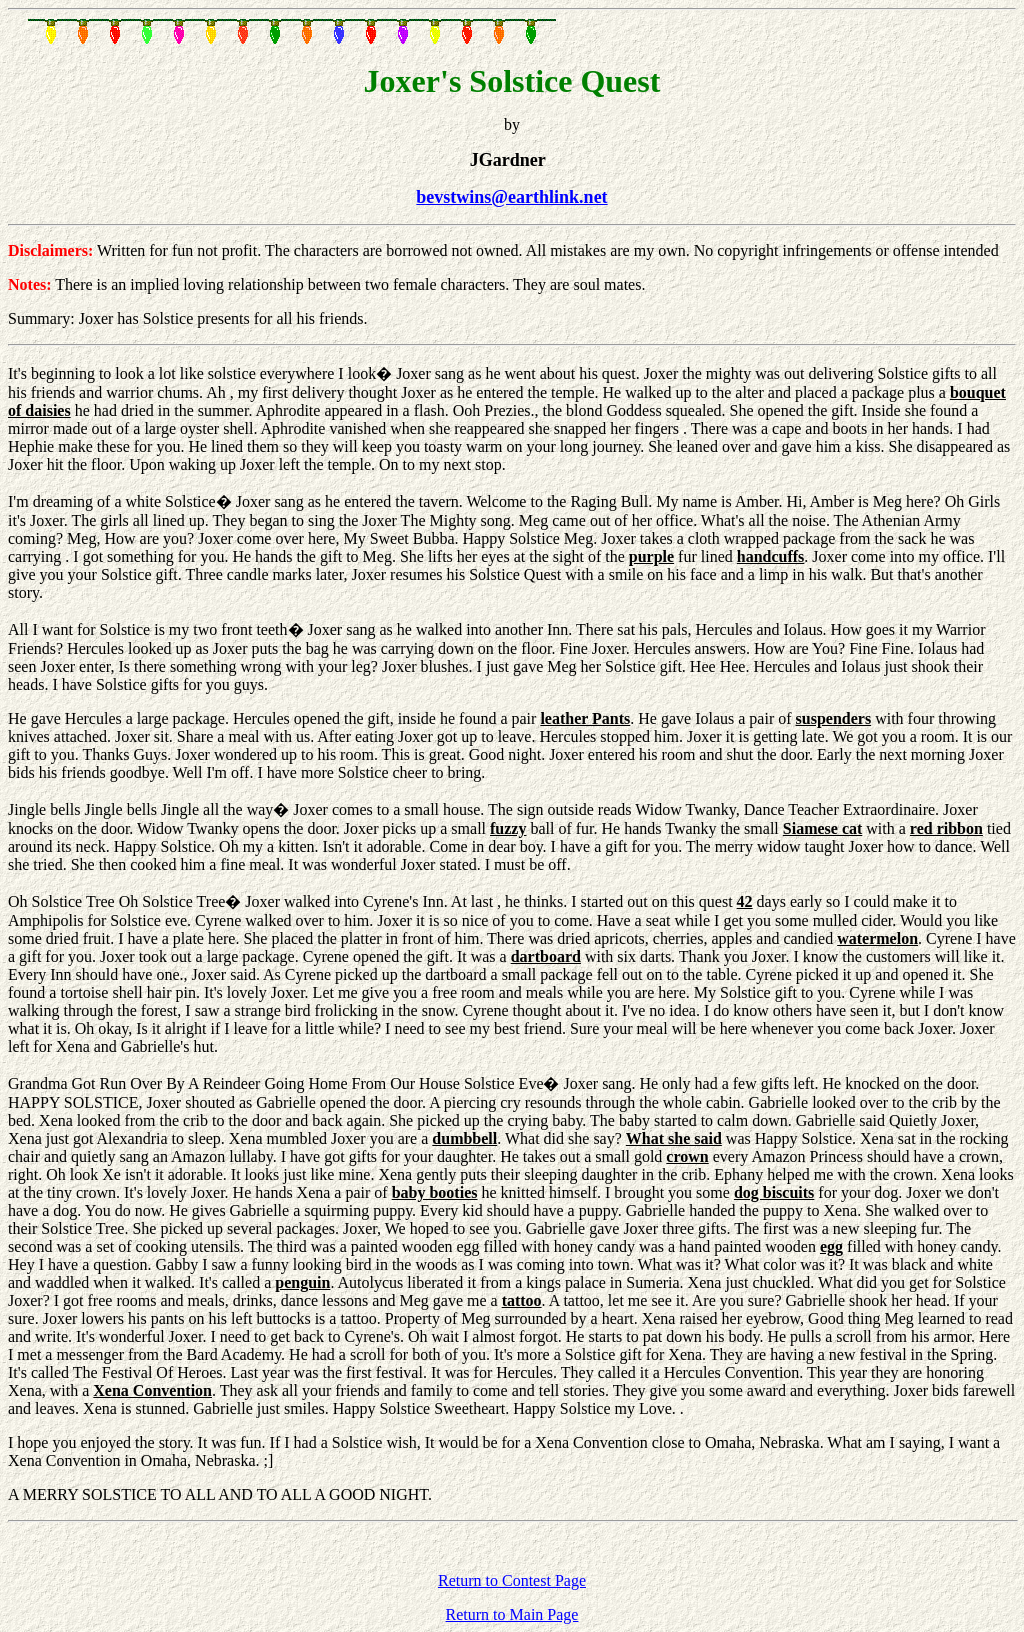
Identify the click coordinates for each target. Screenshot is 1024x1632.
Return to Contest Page (512, 1580)
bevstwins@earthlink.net (511, 197)
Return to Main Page (512, 1614)
